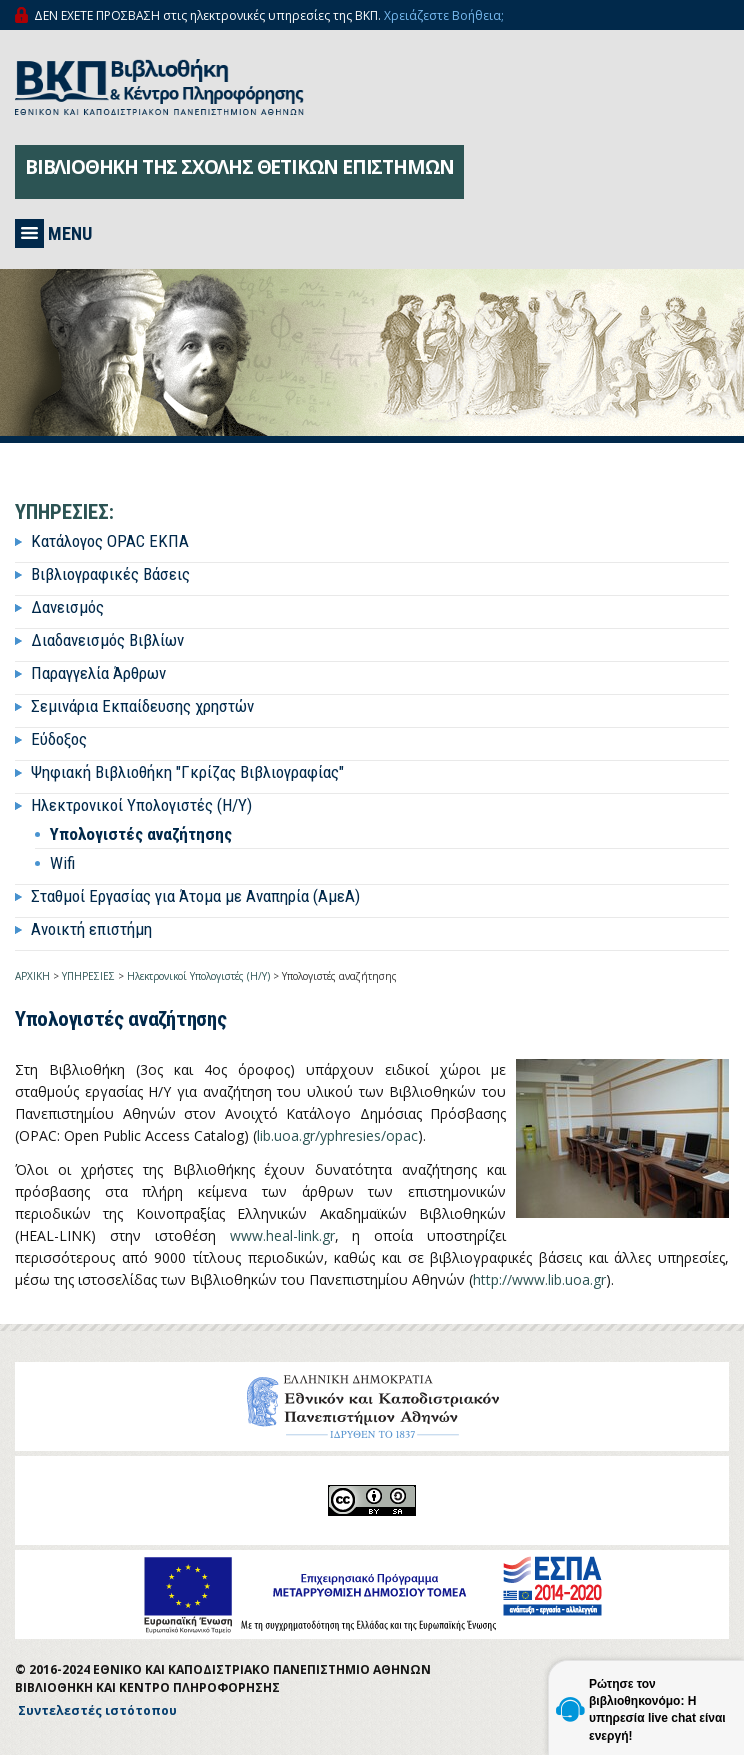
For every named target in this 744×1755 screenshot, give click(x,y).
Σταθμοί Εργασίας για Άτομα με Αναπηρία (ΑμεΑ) (195, 896)
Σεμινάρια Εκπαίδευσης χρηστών (142, 706)
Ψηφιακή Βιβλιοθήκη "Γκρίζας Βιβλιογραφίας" (187, 772)
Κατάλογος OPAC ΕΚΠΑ (110, 541)
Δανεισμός (67, 607)
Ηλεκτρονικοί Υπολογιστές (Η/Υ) (141, 805)
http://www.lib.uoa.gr (539, 1279)
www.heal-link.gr (282, 1235)
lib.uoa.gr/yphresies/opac (337, 1135)
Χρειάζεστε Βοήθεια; (444, 15)
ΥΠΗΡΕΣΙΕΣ (88, 976)
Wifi (62, 863)
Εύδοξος (59, 739)
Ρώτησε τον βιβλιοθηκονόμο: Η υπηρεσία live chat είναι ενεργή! (657, 1709)
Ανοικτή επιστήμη (91, 929)
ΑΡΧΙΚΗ (32, 976)
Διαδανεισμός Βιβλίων (107, 640)
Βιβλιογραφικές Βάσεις (110, 574)
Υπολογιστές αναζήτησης (141, 834)
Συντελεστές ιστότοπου (97, 1710)
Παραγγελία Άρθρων (98, 673)
